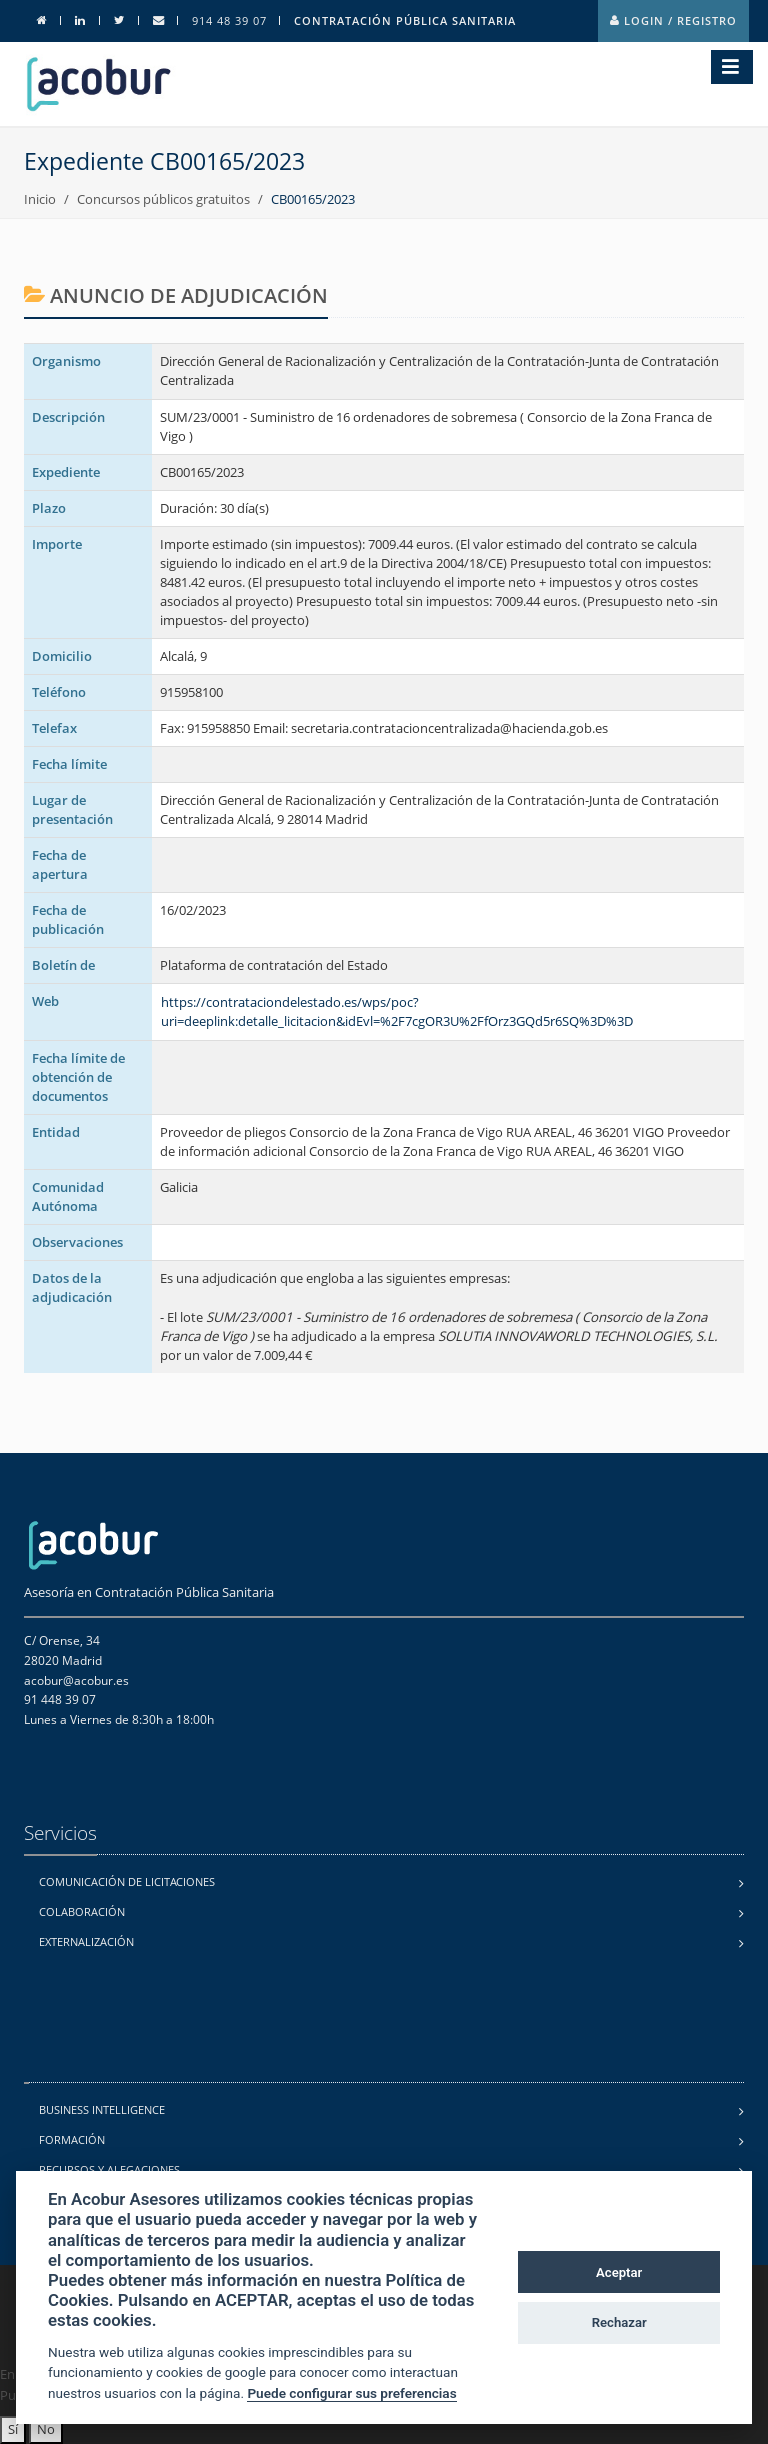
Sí (13, 2429)
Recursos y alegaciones (109, 2169)
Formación (72, 2139)
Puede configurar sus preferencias (351, 2393)
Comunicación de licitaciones (127, 1881)
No (46, 2429)
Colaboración (82, 1911)
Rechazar (619, 2322)
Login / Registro (673, 20)
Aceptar (619, 2272)
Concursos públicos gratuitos (163, 199)
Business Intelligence (102, 2109)
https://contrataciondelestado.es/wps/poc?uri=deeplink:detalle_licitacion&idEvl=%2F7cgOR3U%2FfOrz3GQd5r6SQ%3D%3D (397, 1011)
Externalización (86, 1941)
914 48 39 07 (229, 20)
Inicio (40, 199)
